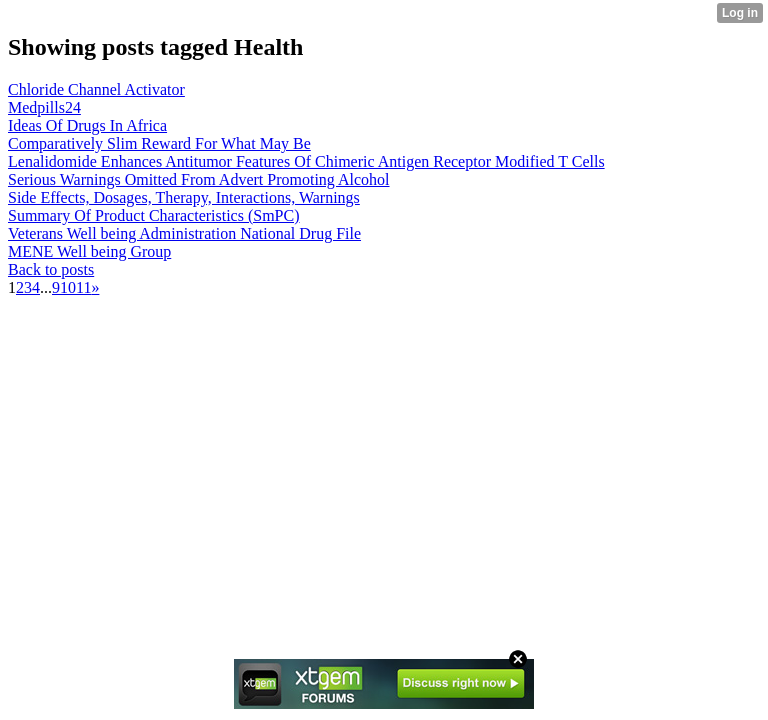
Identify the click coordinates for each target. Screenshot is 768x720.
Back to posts (51, 269)
